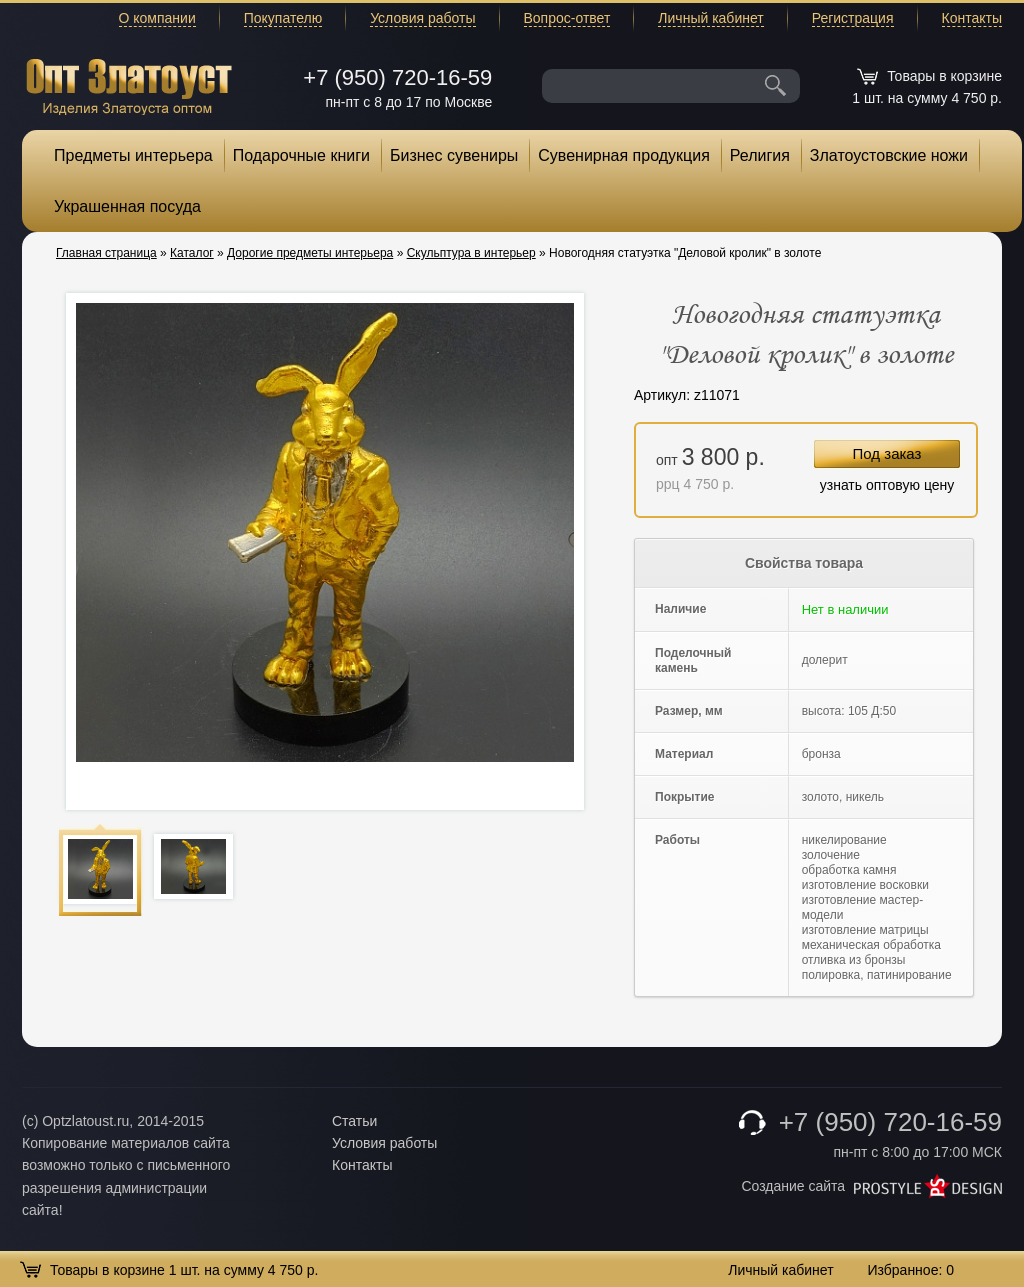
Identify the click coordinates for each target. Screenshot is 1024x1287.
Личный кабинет (710, 18)
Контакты (972, 18)
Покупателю (283, 18)
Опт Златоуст (129, 84)
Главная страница (106, 253)
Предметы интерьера (133, 155)
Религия (760, 155)
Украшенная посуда (127, 206)
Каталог (192, 253)
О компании (157, 18)
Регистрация (853, 18)
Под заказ (887, 453)
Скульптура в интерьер (471, 253)
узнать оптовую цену (887, 485)
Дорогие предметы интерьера (310, 253)
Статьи (354, 1121)
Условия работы (422, 18)
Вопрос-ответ (567, 18)
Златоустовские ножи (889, 155)
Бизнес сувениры (454, 155)
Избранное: (910, 1270)
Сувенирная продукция (624, 155)
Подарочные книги (301, 155)
